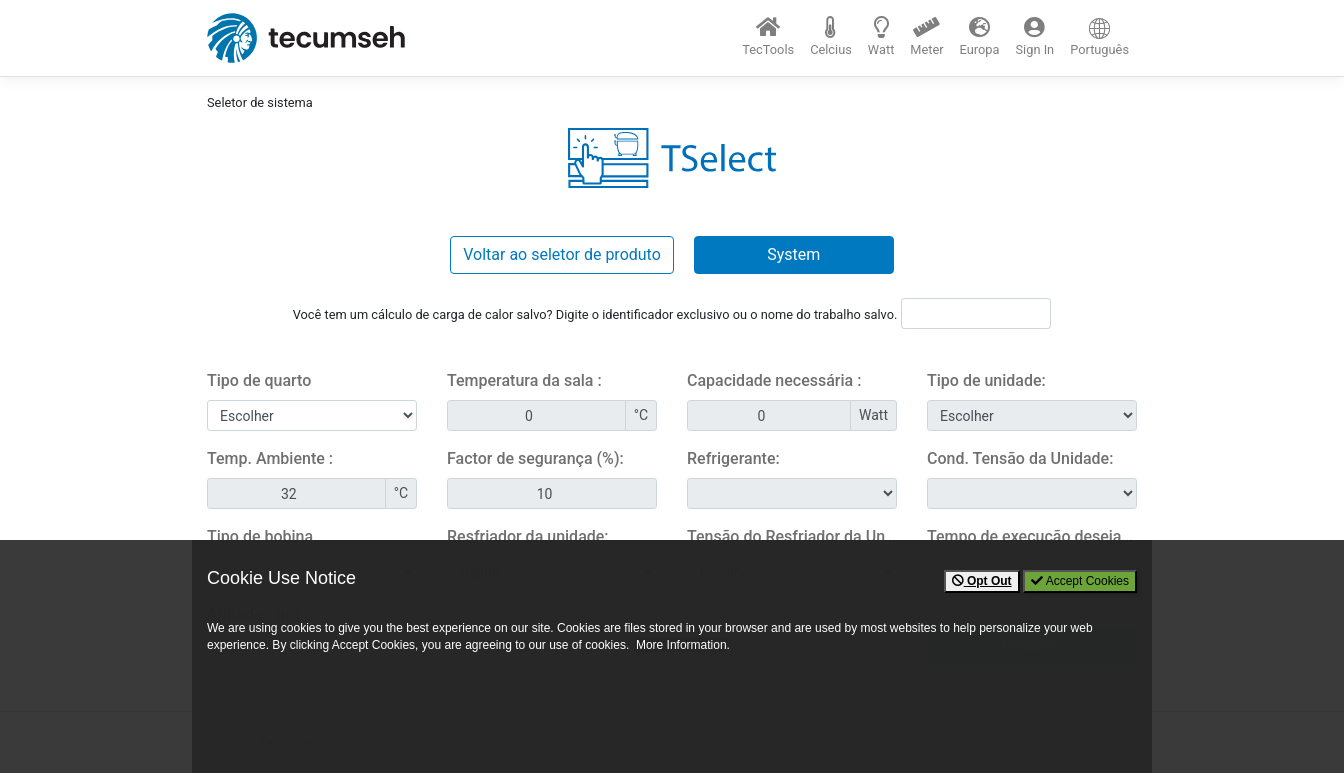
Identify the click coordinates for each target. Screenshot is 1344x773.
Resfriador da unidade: (528, 536)
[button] (831, 37)
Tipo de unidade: (986, 380)
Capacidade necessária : (774, 380)
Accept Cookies (1080, 581)
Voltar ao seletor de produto (562, 254)
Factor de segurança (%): (535, 458)
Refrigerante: (733, 458)
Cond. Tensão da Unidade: (1020, 458)
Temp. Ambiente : (270, 458)
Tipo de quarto (259, 380)
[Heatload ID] (976, 313)
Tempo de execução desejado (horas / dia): (1032, 536)
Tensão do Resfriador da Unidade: (792, 536)
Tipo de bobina (260, 536)
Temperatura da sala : (524, 380)
